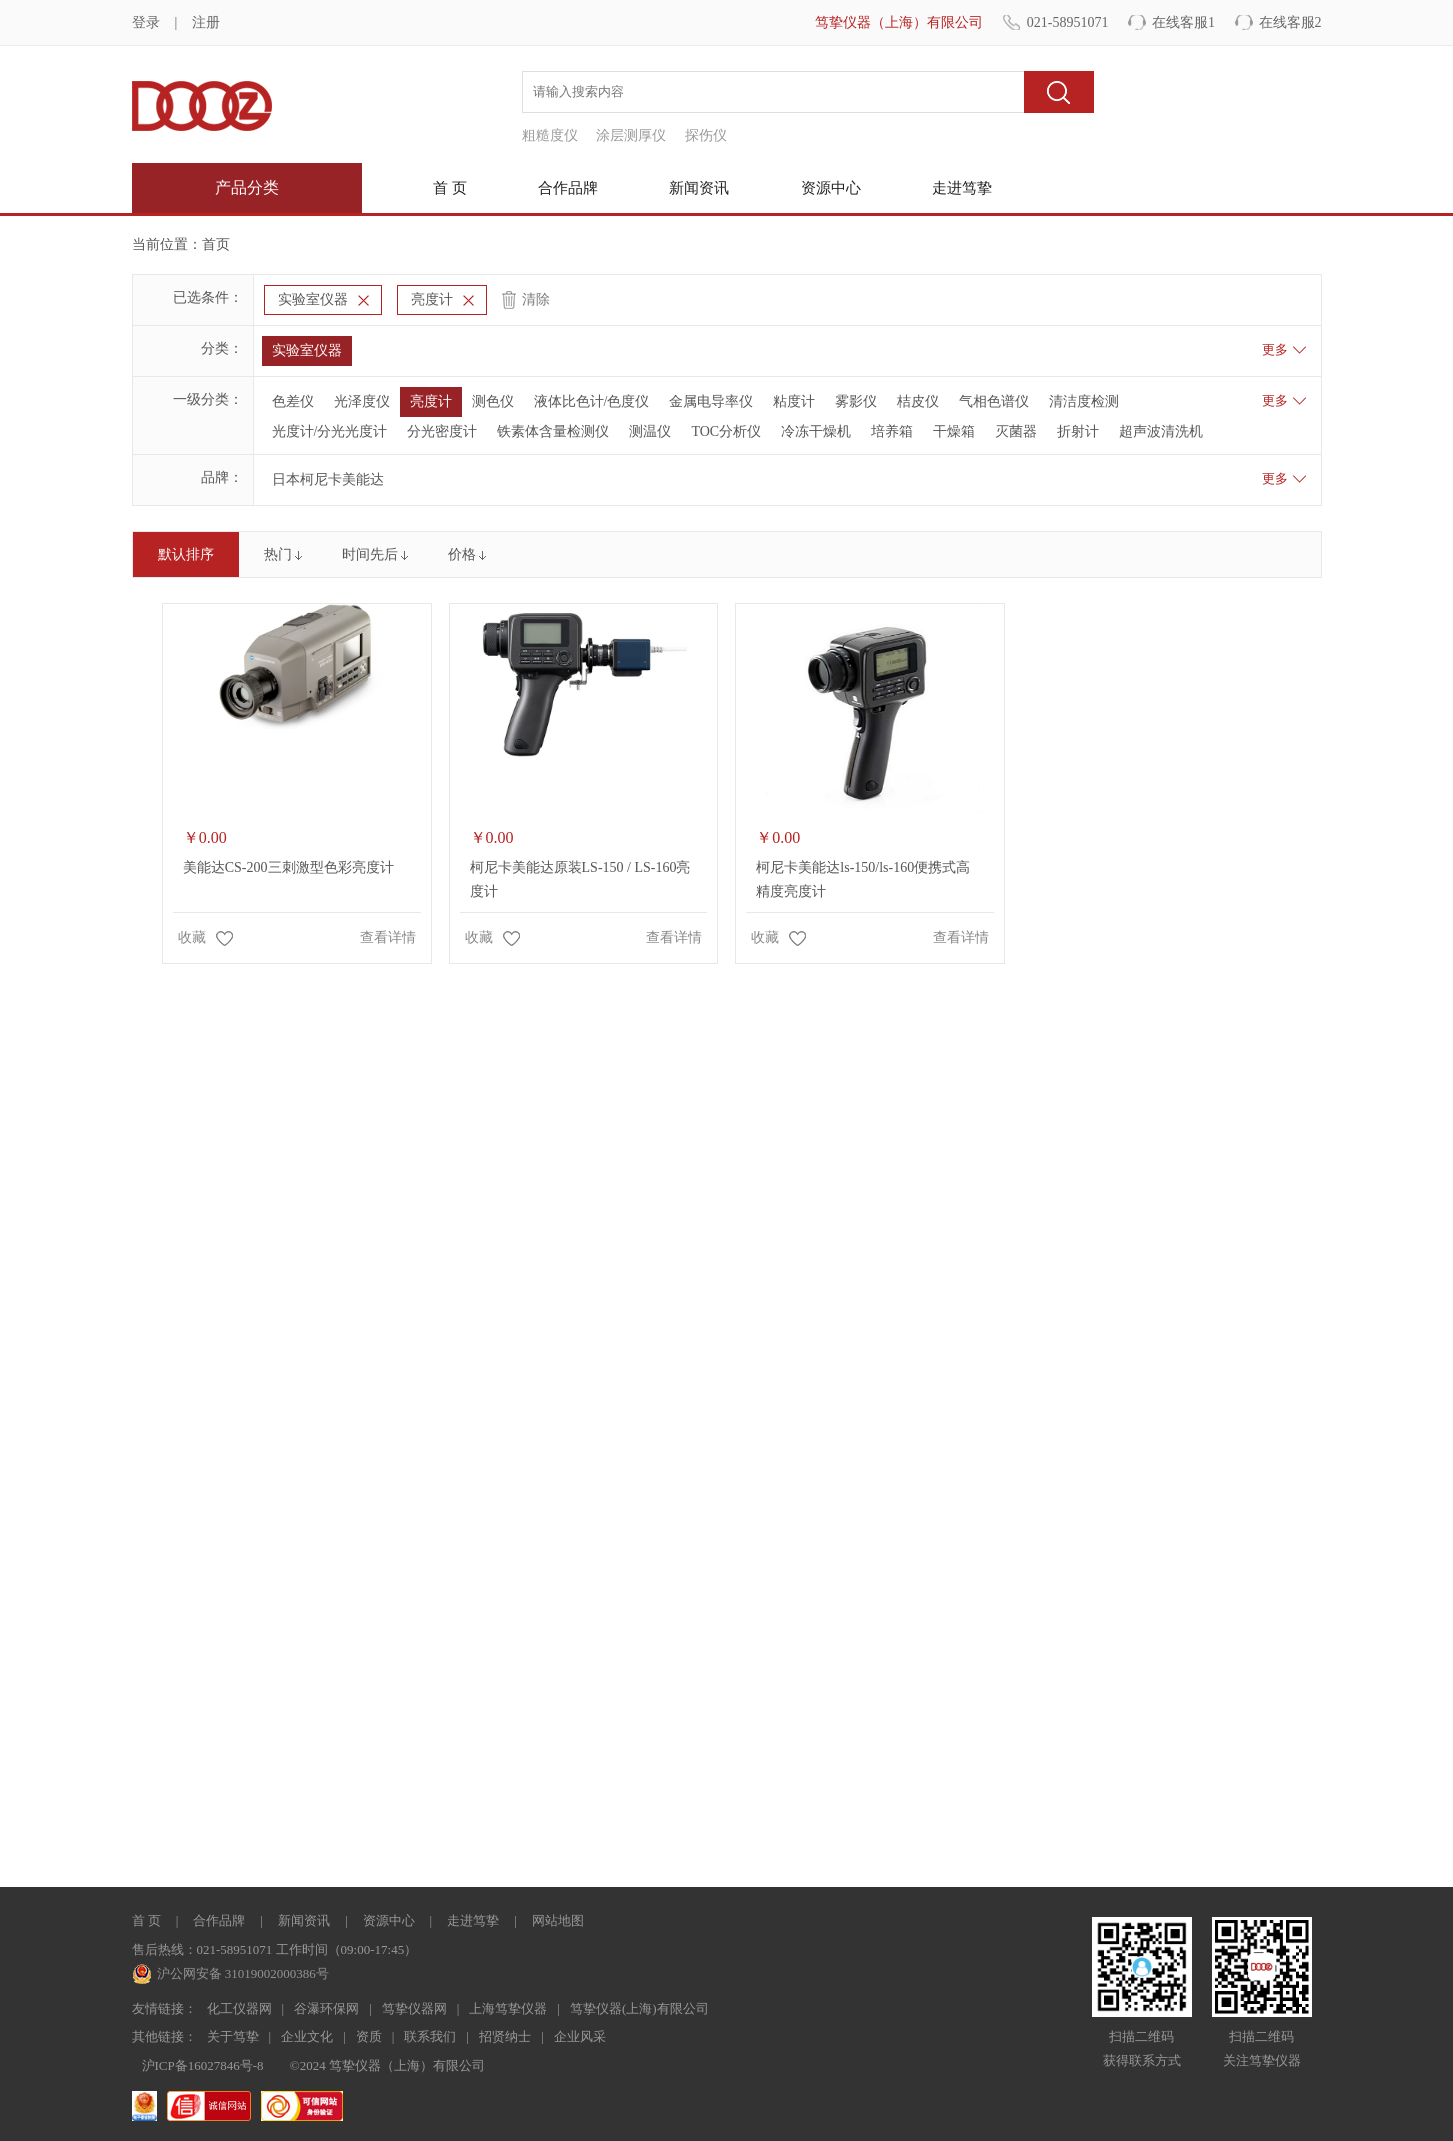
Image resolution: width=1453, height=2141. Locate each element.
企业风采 (580, 2036)
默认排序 (186, 554)
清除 (536, 299)
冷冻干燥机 (816, 431)
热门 (278, 554)
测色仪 (493, 401)
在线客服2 (1290, 22)
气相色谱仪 (994, 401)
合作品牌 (568, 188)
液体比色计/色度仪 (592, 401)
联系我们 (430, 2036)
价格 (462, 554)
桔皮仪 (918, 401)
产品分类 (247, 187)
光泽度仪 (362, 401)
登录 (146, 22)
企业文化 (307, 2036)
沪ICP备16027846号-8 (203, 2065)
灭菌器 (1016, 431)
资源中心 (831, 188)
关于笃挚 (233, 2036)
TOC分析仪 (726, 431)
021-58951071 (1068, 22)
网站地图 (558, 1920)
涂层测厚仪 (631, 135)
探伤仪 (706, 135)
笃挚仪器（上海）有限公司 (899, 22)
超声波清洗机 (1161, 431)
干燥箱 (954, 431)
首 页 (450, 188)
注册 (206, 22)
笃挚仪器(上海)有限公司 (639, 2008)
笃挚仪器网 (414, 2008)
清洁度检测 (1084, 401)
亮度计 (432, 299)
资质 (369, 2036)
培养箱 (892, 431)
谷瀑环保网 (326, 2008)
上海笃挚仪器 (508, 2008)
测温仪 (650, 431)
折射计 (1078, 431)
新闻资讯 (699, 188)
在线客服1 (1183, 22)
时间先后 (370, 554)
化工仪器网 (239, 2008)
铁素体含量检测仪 (553, 431)
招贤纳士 (505, 2036)
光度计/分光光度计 (330, 431)
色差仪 (293, 401)
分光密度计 (442, 431)
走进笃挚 (962, 188)
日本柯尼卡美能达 (328, 479)
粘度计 (794, 401)
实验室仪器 (313, 299)
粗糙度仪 (550, 135)
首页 (216, 244)
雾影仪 (856, 401)
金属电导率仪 (711, 401)
